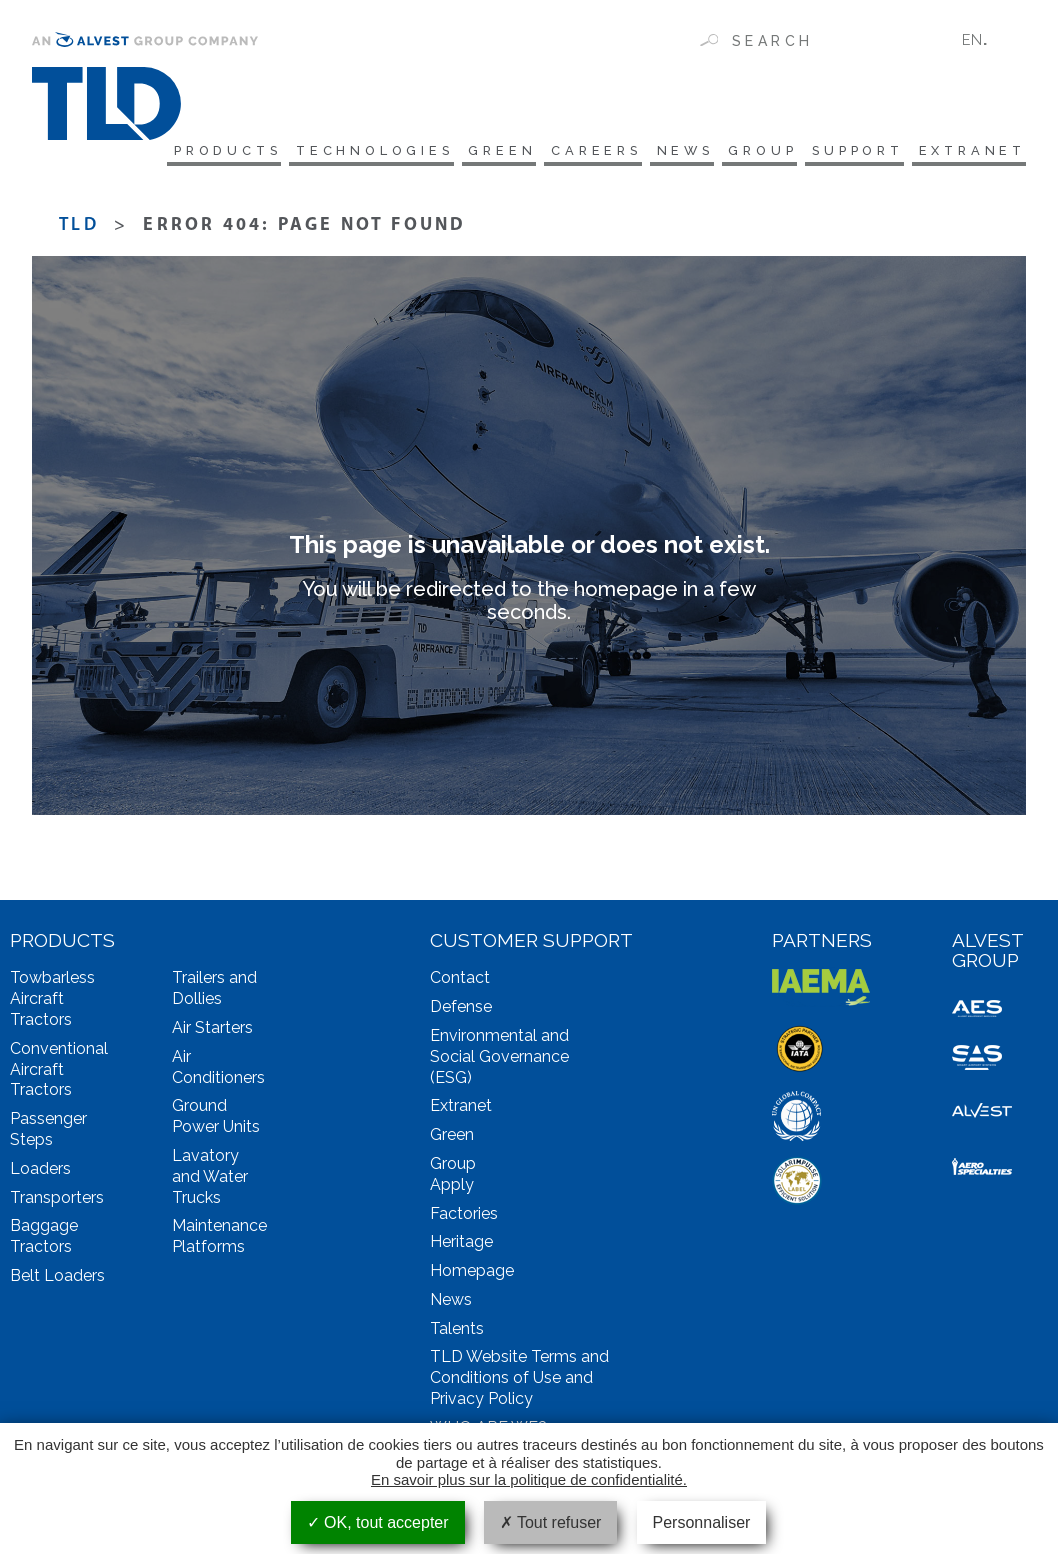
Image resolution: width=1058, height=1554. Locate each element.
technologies (318, 152)
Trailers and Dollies (214, 992)
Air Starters (212, 1030)
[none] (986, 39)
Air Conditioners (218, 1070)
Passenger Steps (48, 1132)
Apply (452, 1187)
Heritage (461, 1245)
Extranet (970, 152)
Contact (460, 981)
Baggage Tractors (44, 1240)
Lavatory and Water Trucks (210, 1179)
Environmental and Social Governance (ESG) (499, 1059)
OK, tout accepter (378, 1522)
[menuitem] (986, 39)
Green (455, 152)
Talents (457, 1331)
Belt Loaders (57, 1278)
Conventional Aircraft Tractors (59, 1072)
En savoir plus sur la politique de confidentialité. (529, 1479)
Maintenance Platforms (219, 1240)
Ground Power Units (216, 1120)
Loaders (40, 1171)
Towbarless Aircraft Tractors (52, 1002)
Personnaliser (702, 1522)
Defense (461, 1009)
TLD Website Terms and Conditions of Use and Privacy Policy (519, 1381)
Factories (464, 1216)
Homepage (472, 1273)
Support (845, 152)
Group (740, 152)
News (653, 152)
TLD (79, 228)
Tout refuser (551, 1522)
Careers (557, 152)
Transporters (57, 1200)
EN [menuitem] (972, 39)
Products (158, 152)
